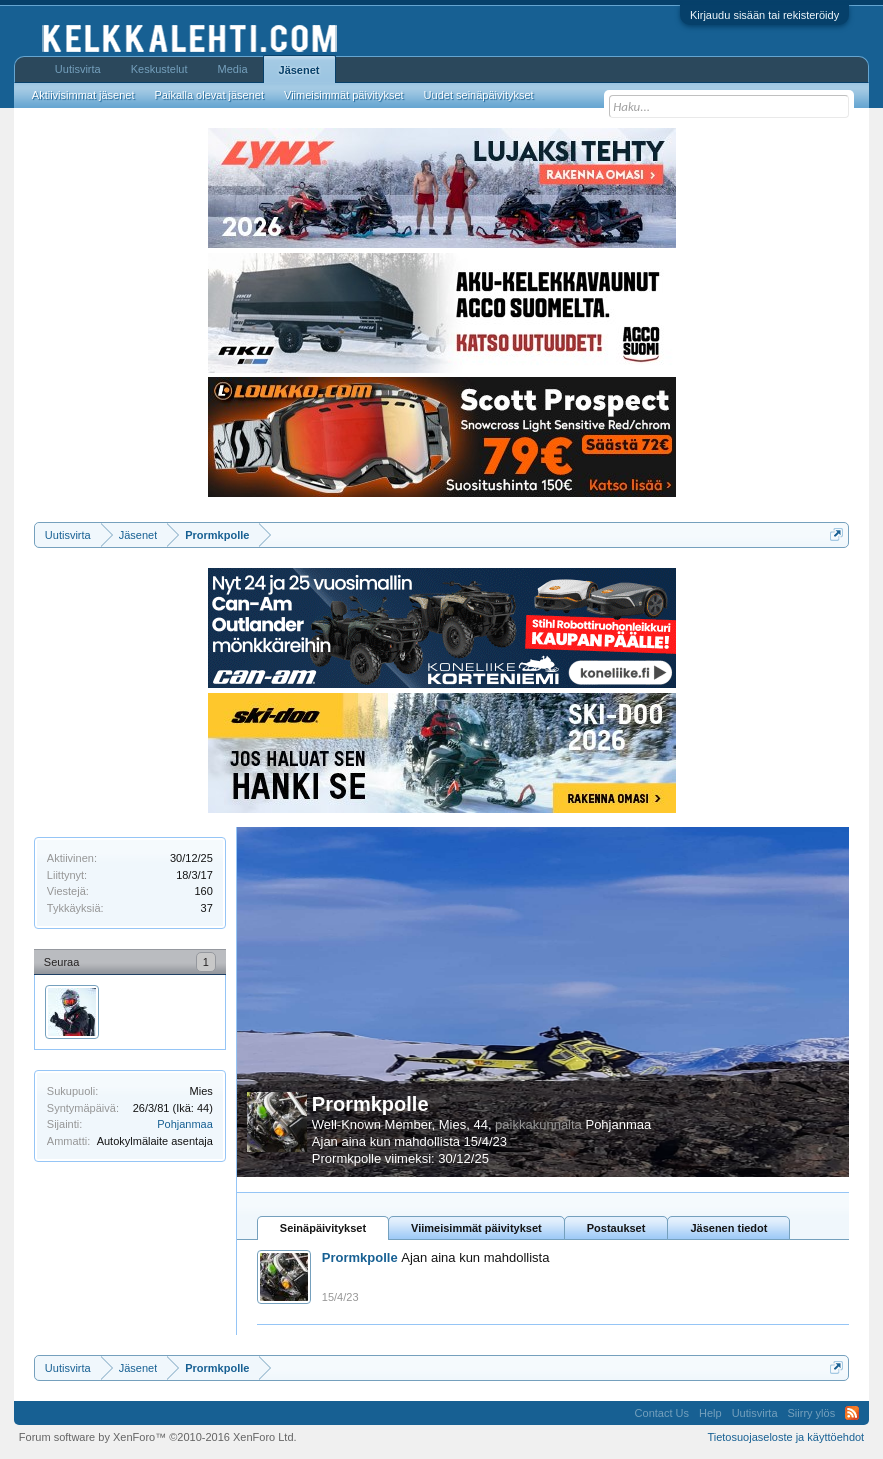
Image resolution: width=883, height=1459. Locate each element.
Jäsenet (299, 70)
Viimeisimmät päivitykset (476, 1228)
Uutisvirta (78, 69)
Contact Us (662, 1413)
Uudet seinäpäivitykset (479, 95)
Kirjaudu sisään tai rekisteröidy (764, 15)
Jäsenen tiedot (728, 1228)
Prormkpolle (370, 1104)
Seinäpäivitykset (323, 1228)
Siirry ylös (812, 1413)
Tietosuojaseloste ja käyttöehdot (785, 1437)
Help (710, 1413)
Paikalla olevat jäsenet (209, 95)
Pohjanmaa (185, 1124)
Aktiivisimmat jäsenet (83, 95)
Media (233, 69)
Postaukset (616, 1228)
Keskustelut (159, 69)
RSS (852, 1413)
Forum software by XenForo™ (158, 1437)
